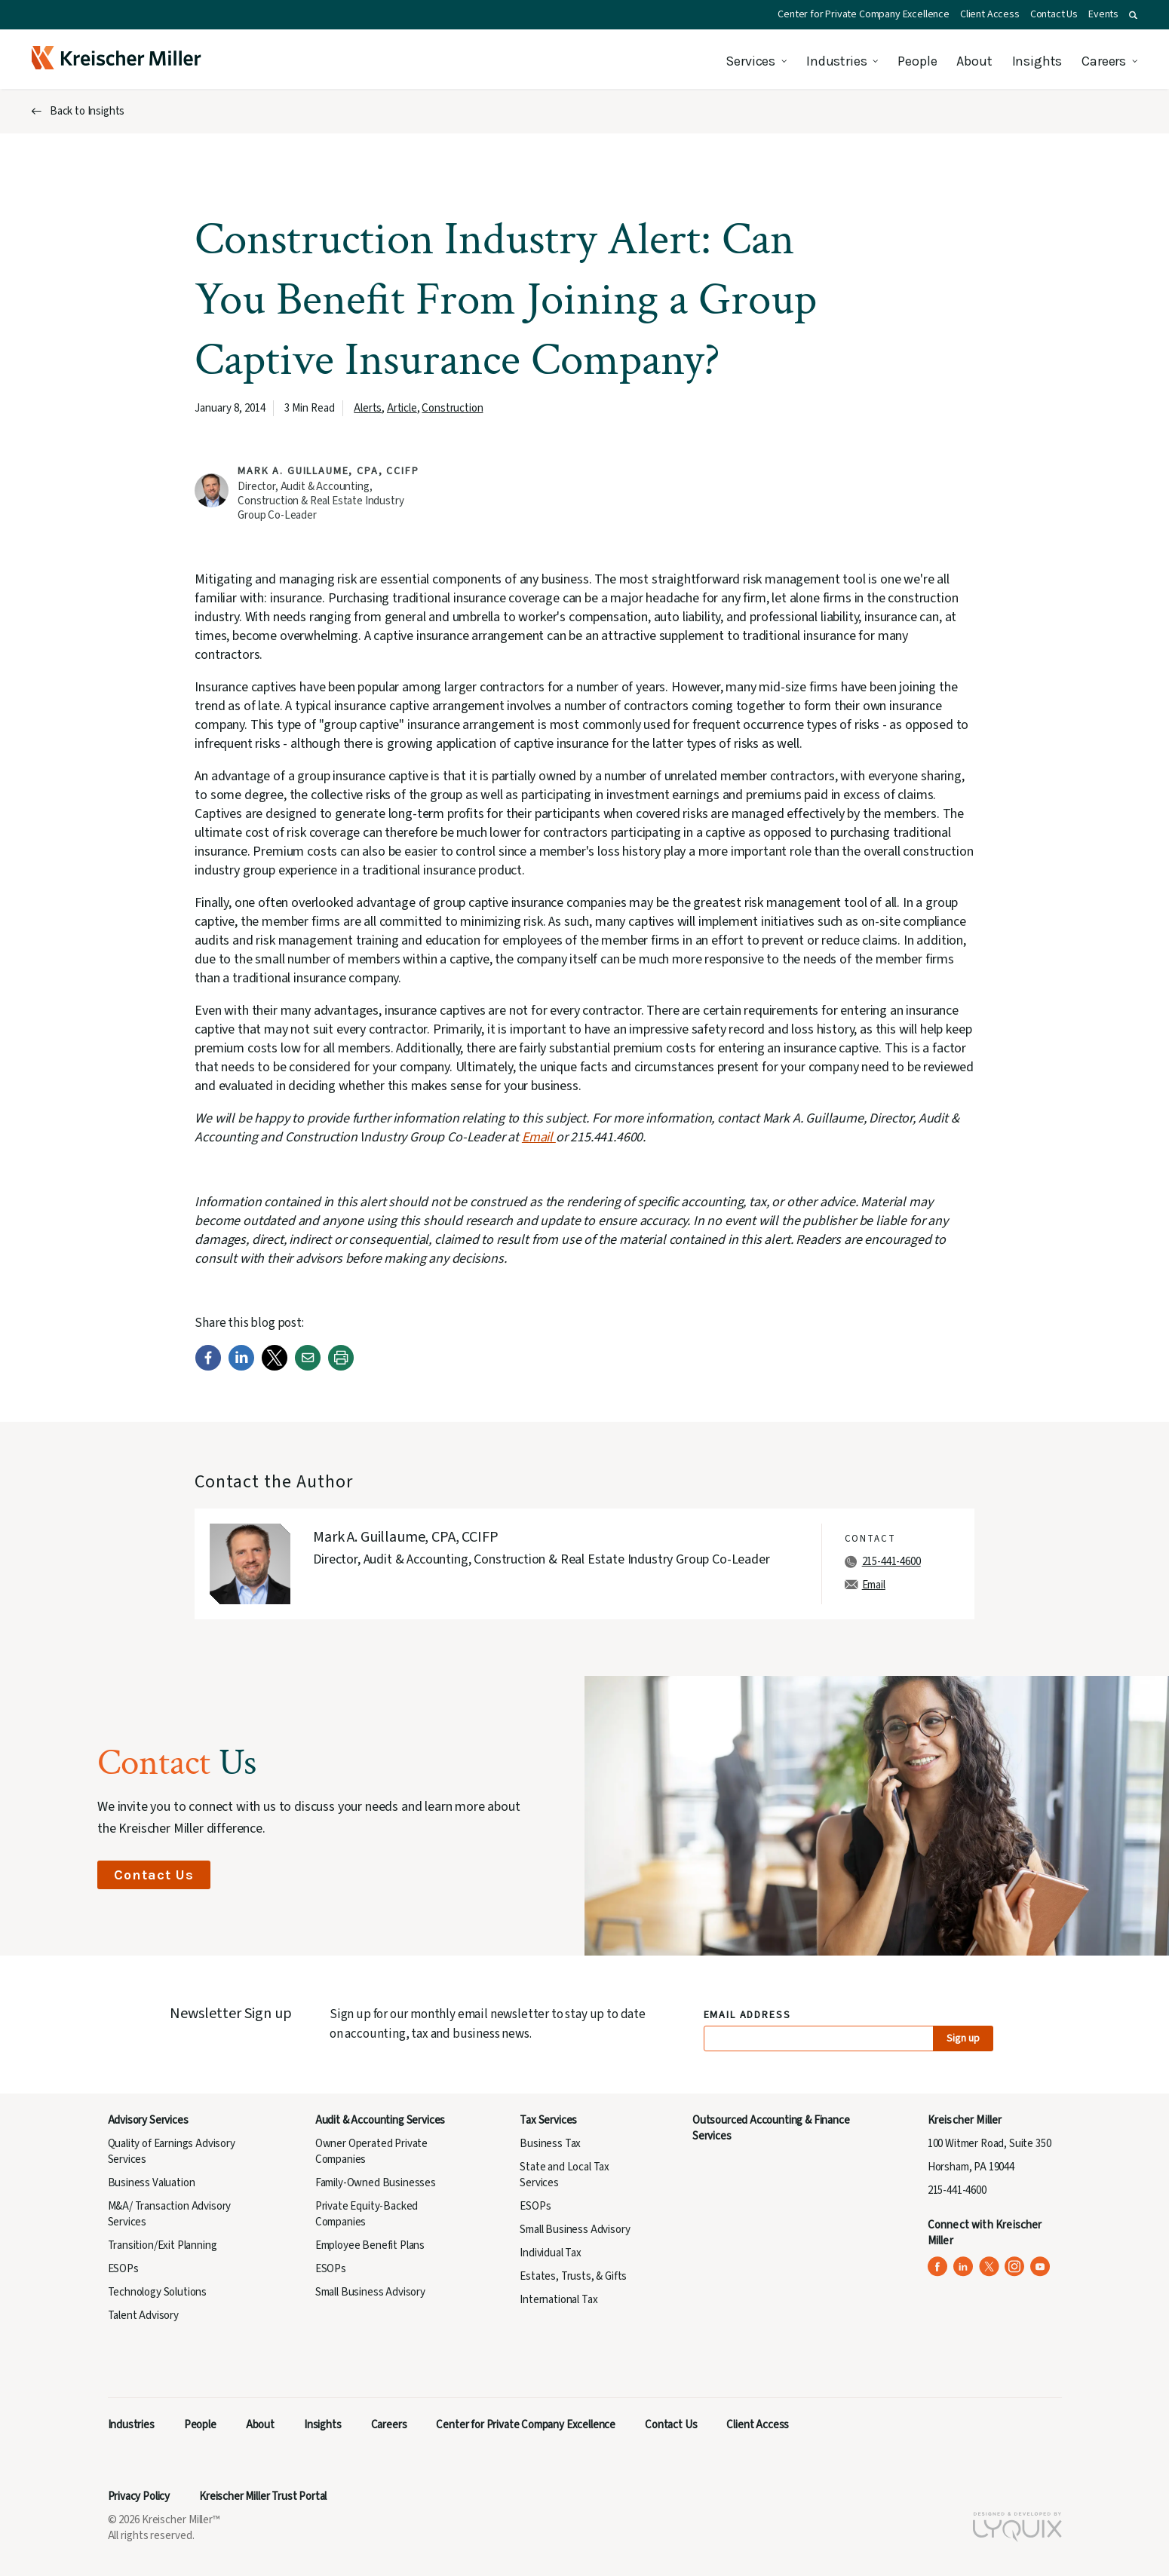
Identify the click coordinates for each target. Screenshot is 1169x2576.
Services (750, 61)
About (974, 61)
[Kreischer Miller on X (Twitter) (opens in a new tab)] (989, 2266)
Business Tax (550, 2144)
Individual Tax (550, 2253)
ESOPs (123, 2269)
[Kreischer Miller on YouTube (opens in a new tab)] (1040, 2266)
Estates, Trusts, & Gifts (573, 2276)
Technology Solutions (157, 2292)
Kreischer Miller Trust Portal (263, 2496)
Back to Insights (87, 111)
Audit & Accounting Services (380, 2120)
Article (402, 408)
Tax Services (548, 2120)
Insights (1037, 61)
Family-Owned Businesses (375, 2183)
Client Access (990, 14)
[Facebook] (208, 1367)
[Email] (307, 1367)
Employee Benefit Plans (370, 2245)
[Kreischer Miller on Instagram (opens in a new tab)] (1015, 2266)
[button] (1133, 15)
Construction (452, 408)
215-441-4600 (891, 1562)
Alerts (368, 408)
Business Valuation (151, 2183)
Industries (836, 61)
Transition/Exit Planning (162, 2245)
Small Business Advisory (370, 2292)
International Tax (558, 2300)
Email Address (748, 2015)
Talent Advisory (143, 2315)
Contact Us (1054, 14)
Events (1103, 14)
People (917, 61)
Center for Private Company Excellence (864, 14)
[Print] (340, 1367)
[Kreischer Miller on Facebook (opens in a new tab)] (938, 2266)
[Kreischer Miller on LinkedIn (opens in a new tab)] (963, 2266)
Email (539, 1137)
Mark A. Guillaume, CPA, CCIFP (328, 471)
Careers (1104, 61)
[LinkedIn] (241, 1367)
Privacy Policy (139, 2496)
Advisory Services (148, 2120)
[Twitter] (274, 1367)
